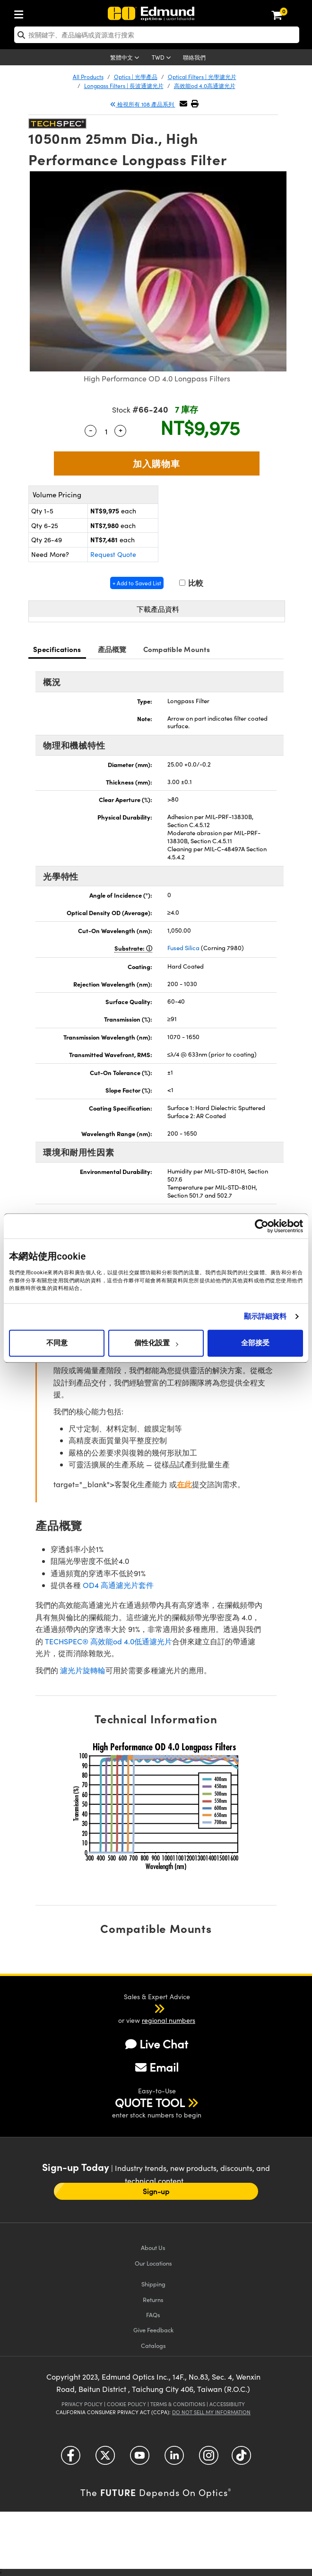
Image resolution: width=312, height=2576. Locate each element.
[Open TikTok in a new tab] (241, 2459)
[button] (194, 103)
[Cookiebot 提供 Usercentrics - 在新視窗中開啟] (261, 1226)
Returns (153, 2299)
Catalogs (153, 2345)
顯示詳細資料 (265, 1316)
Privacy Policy (82, 2404)
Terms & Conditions (177, 2404)
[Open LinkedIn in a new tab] (174, 2459)
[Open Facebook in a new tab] (70, 2459)
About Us (153, 2247)
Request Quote (113, 554)
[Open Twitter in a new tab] (105, 2459)
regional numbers (168, 2020)
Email (157, 2066)
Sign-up (156, 2191)
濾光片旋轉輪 (82, 1670)
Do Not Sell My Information (211, 2412)
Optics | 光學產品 (135, 76)
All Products (88, 76)
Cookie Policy (126, 2404)
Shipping (153, 2284)
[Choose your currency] (163, 58)
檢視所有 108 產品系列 (142, 104)
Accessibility (227, 2404)
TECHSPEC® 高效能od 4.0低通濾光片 (108, 1641)
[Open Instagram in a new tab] (208, 2459)
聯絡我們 (194, 57)
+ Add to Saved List (137, 583)
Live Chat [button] (156, 2044)
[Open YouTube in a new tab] (139, 2459)
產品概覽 (112, 649)
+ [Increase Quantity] (120, 429)
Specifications (57, 649)
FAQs (153, 2315)
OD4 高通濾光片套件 (118, 1585)
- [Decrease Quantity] (91, 429)
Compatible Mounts (176, 649)
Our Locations (153, 2263)
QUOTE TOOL (150, 2102)
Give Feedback (153, 2330)
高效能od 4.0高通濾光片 (204, 85)
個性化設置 (156, 1343)
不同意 (57, 1343)
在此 (184, 1484)
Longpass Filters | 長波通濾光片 (124, 85)
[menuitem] (21, 12)
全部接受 (255, 1343)
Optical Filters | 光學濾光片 (202, 76)
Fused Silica (183, 948)
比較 (191, 583)
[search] (156, 34)
